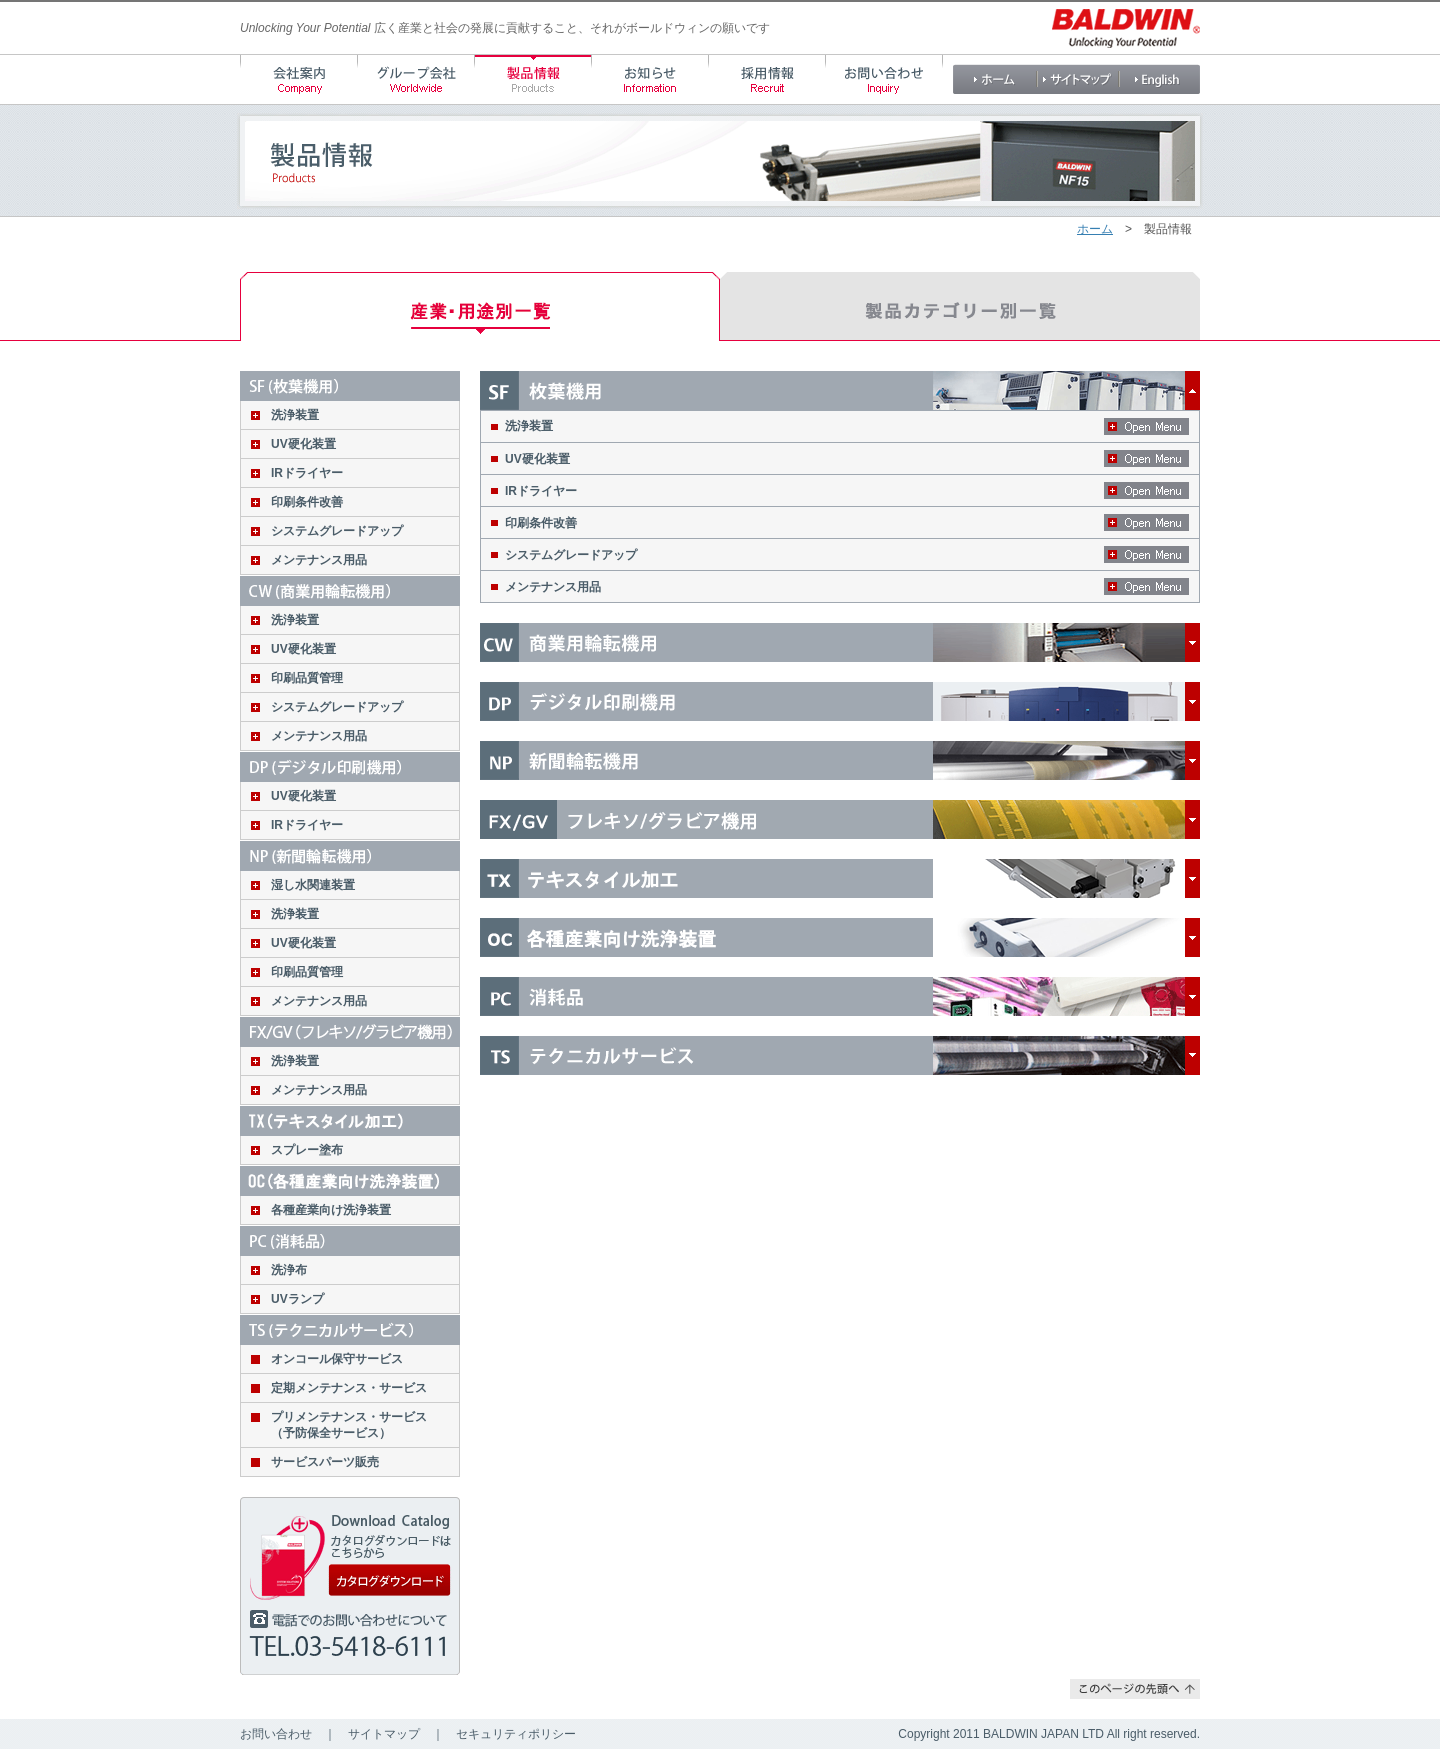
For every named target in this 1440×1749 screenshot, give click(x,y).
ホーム (1095, 229)
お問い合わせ (276, 1734)
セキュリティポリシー (516, 1734)
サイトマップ (384, 1734)
